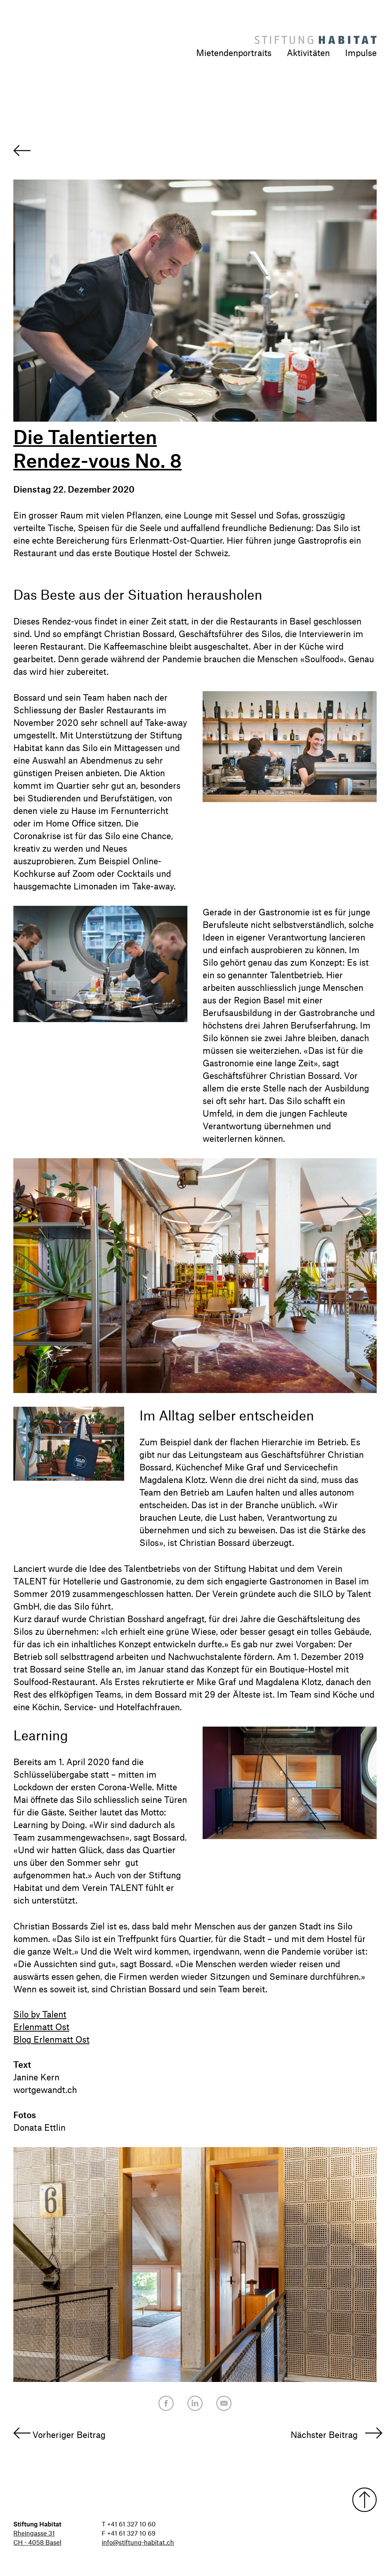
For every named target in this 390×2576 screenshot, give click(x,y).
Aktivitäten (308, 52)
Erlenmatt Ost (41, 2026)
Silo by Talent (39, 2014)
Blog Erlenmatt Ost (51, 2039)
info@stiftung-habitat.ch (138, 2542)
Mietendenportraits (234, 52)
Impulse (361, 52)
